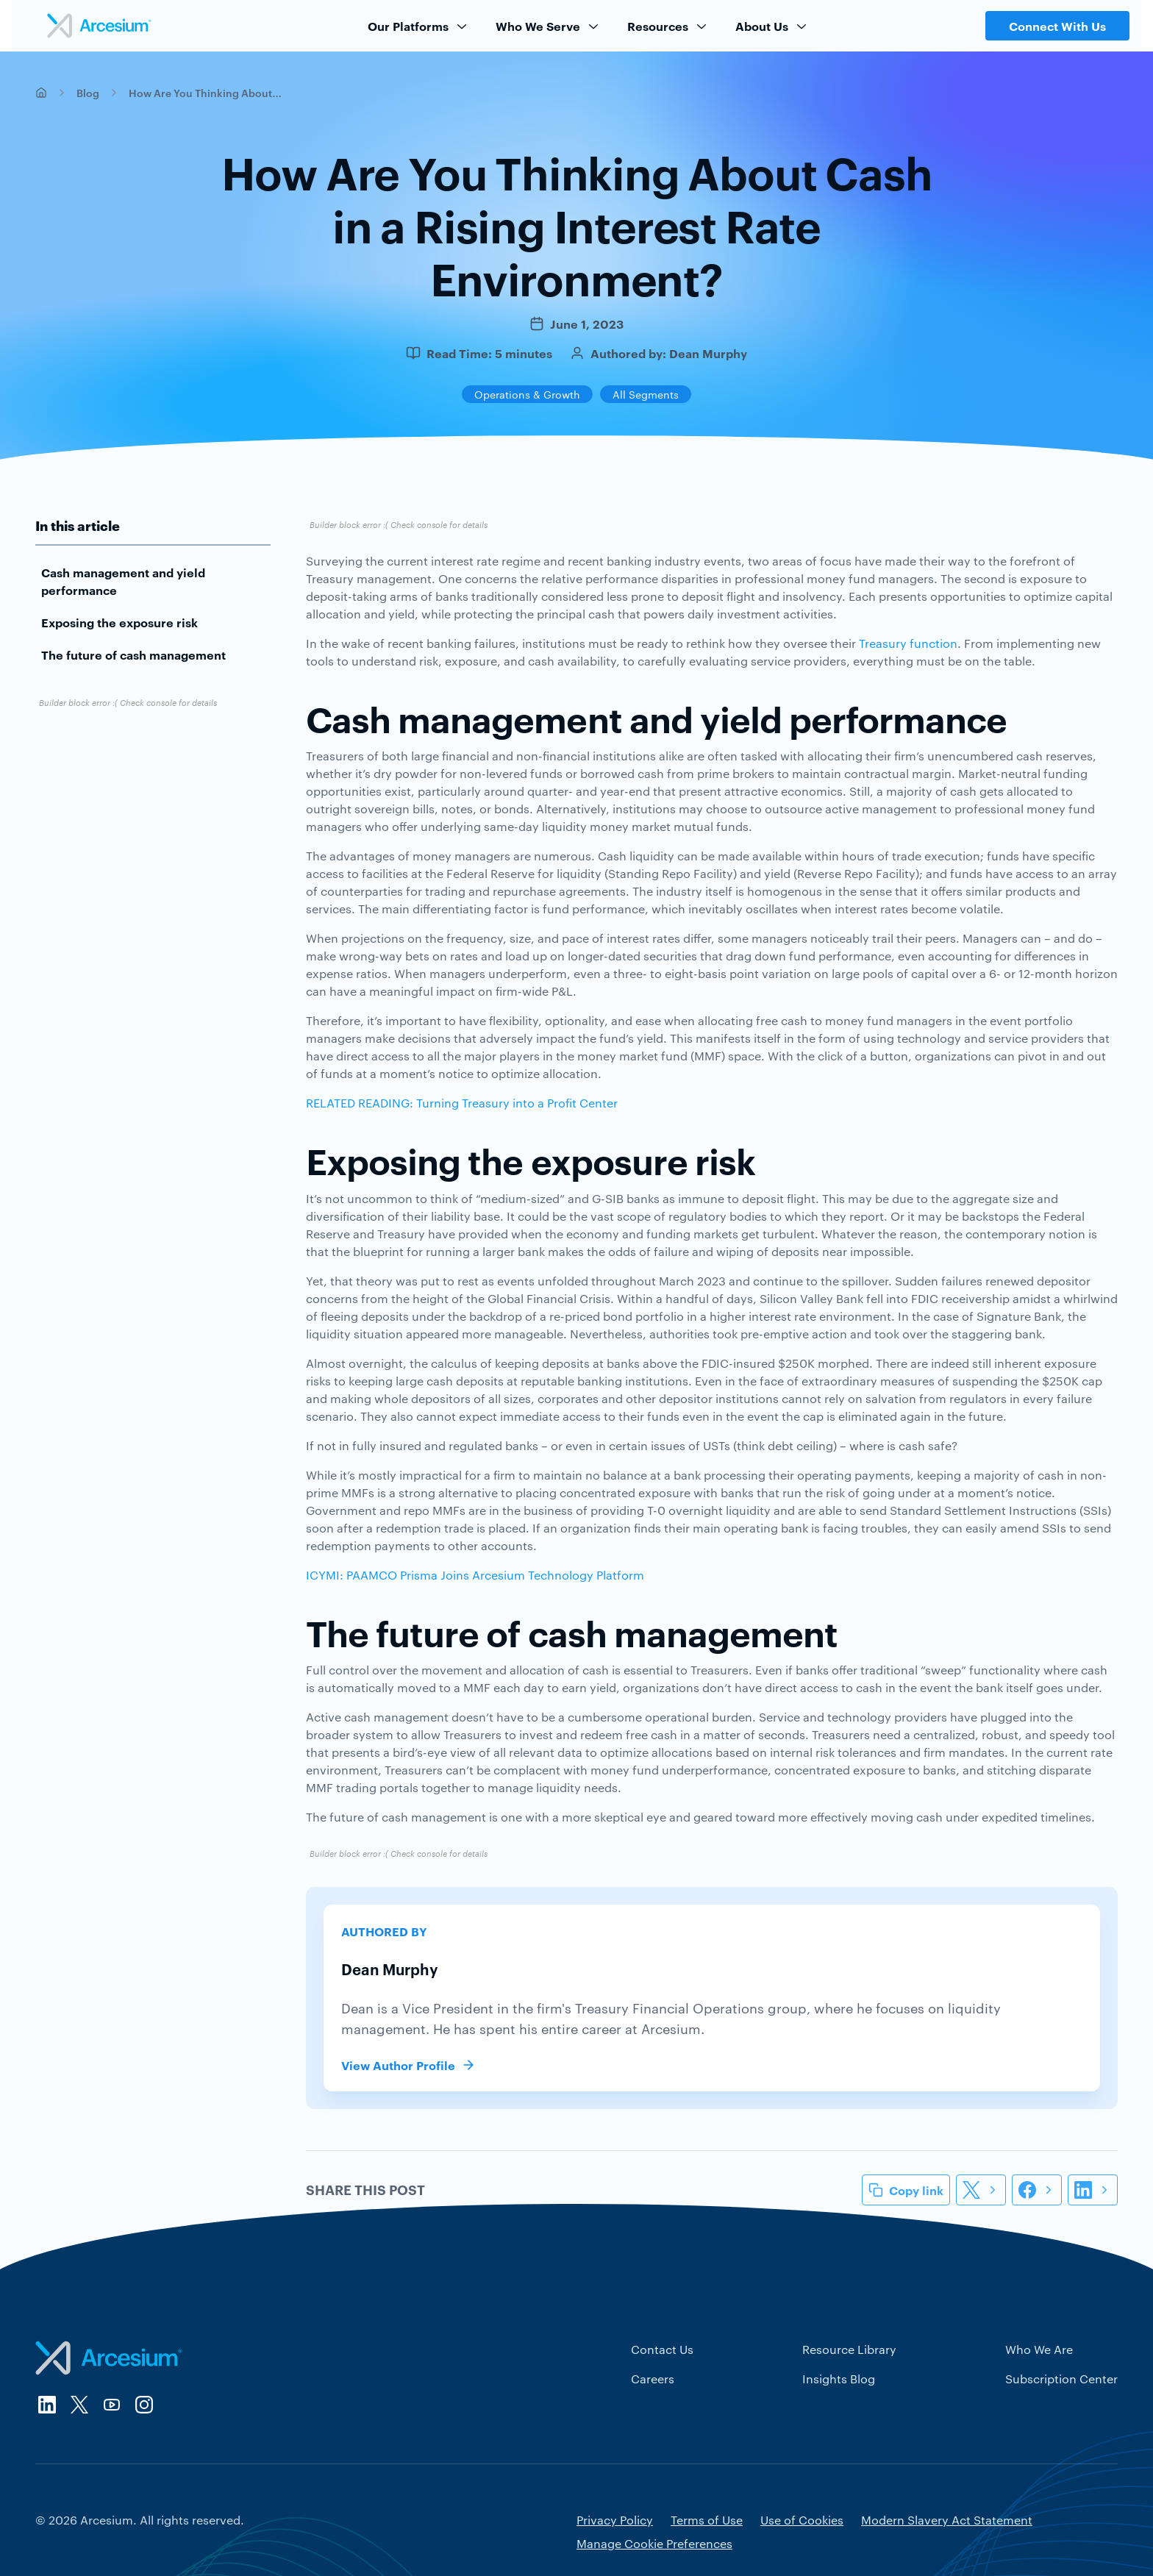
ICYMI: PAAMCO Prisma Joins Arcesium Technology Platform (475, 1575)
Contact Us (662, 2349)
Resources (668, 26)
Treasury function (908, 643)
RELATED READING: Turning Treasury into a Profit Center (462, 1102)
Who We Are (1039, 2349)
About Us (772, 26)
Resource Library (849, 2349)
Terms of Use (707, 2519)
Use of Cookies (801, 2519)
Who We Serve (548, 26)
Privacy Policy (614, 2519)
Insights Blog (838, 2378)
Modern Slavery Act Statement (946, 2519)
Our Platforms (418, 26)
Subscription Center (1061, 2378)
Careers (652, 2378)
